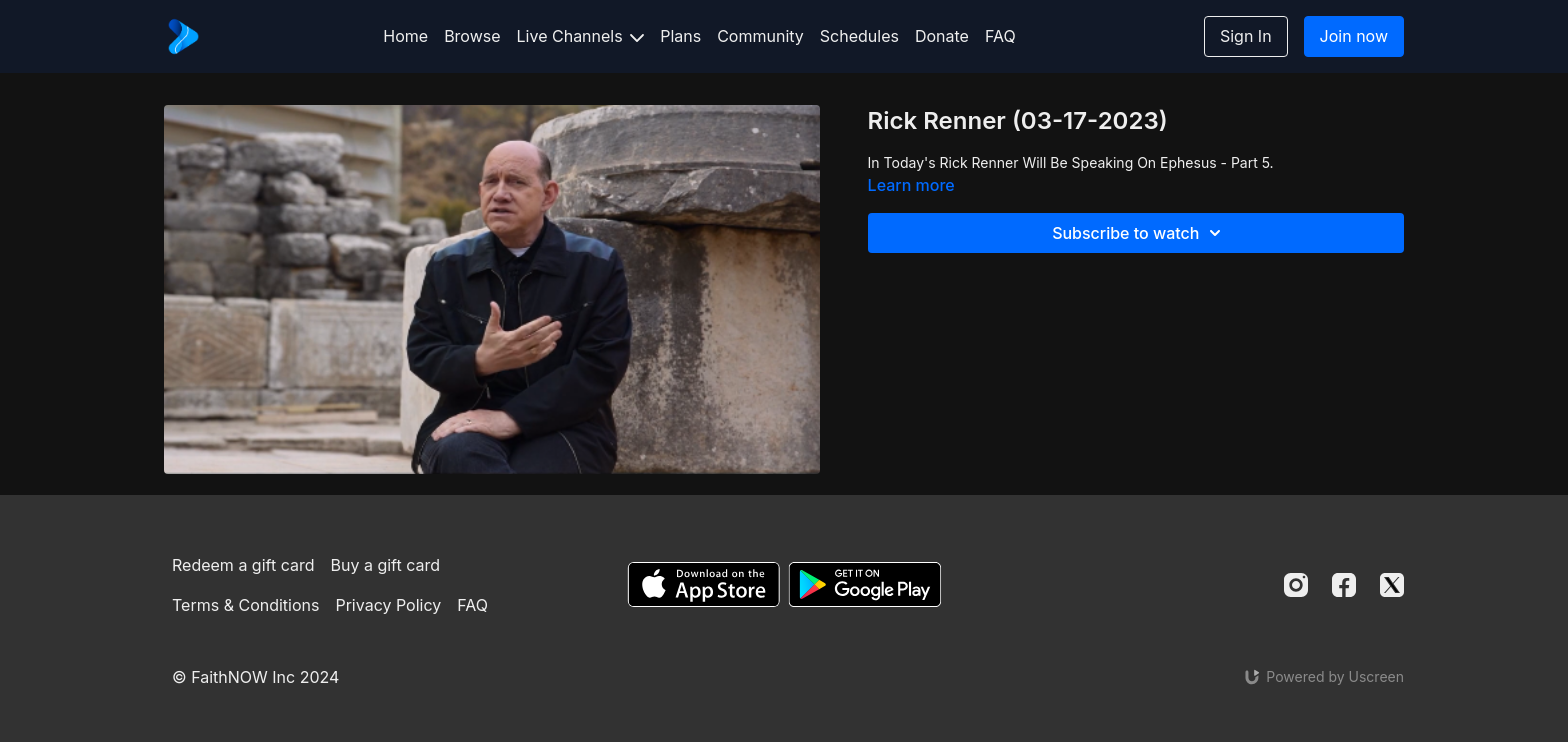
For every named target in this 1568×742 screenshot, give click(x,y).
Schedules (859, 36)
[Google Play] (865, 584)
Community (760, 36)
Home (405, 36)
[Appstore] (703, 584)
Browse (472, 36)
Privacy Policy (388, 605)
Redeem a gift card (243, 565)
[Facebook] (1344, 585)
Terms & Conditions (245, 605)
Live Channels (581, 36)
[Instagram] (1296, 585)
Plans (680, 36)
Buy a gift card (386, 565)
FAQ (1000, 36)
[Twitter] (1392, 585)
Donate (942, 36)
